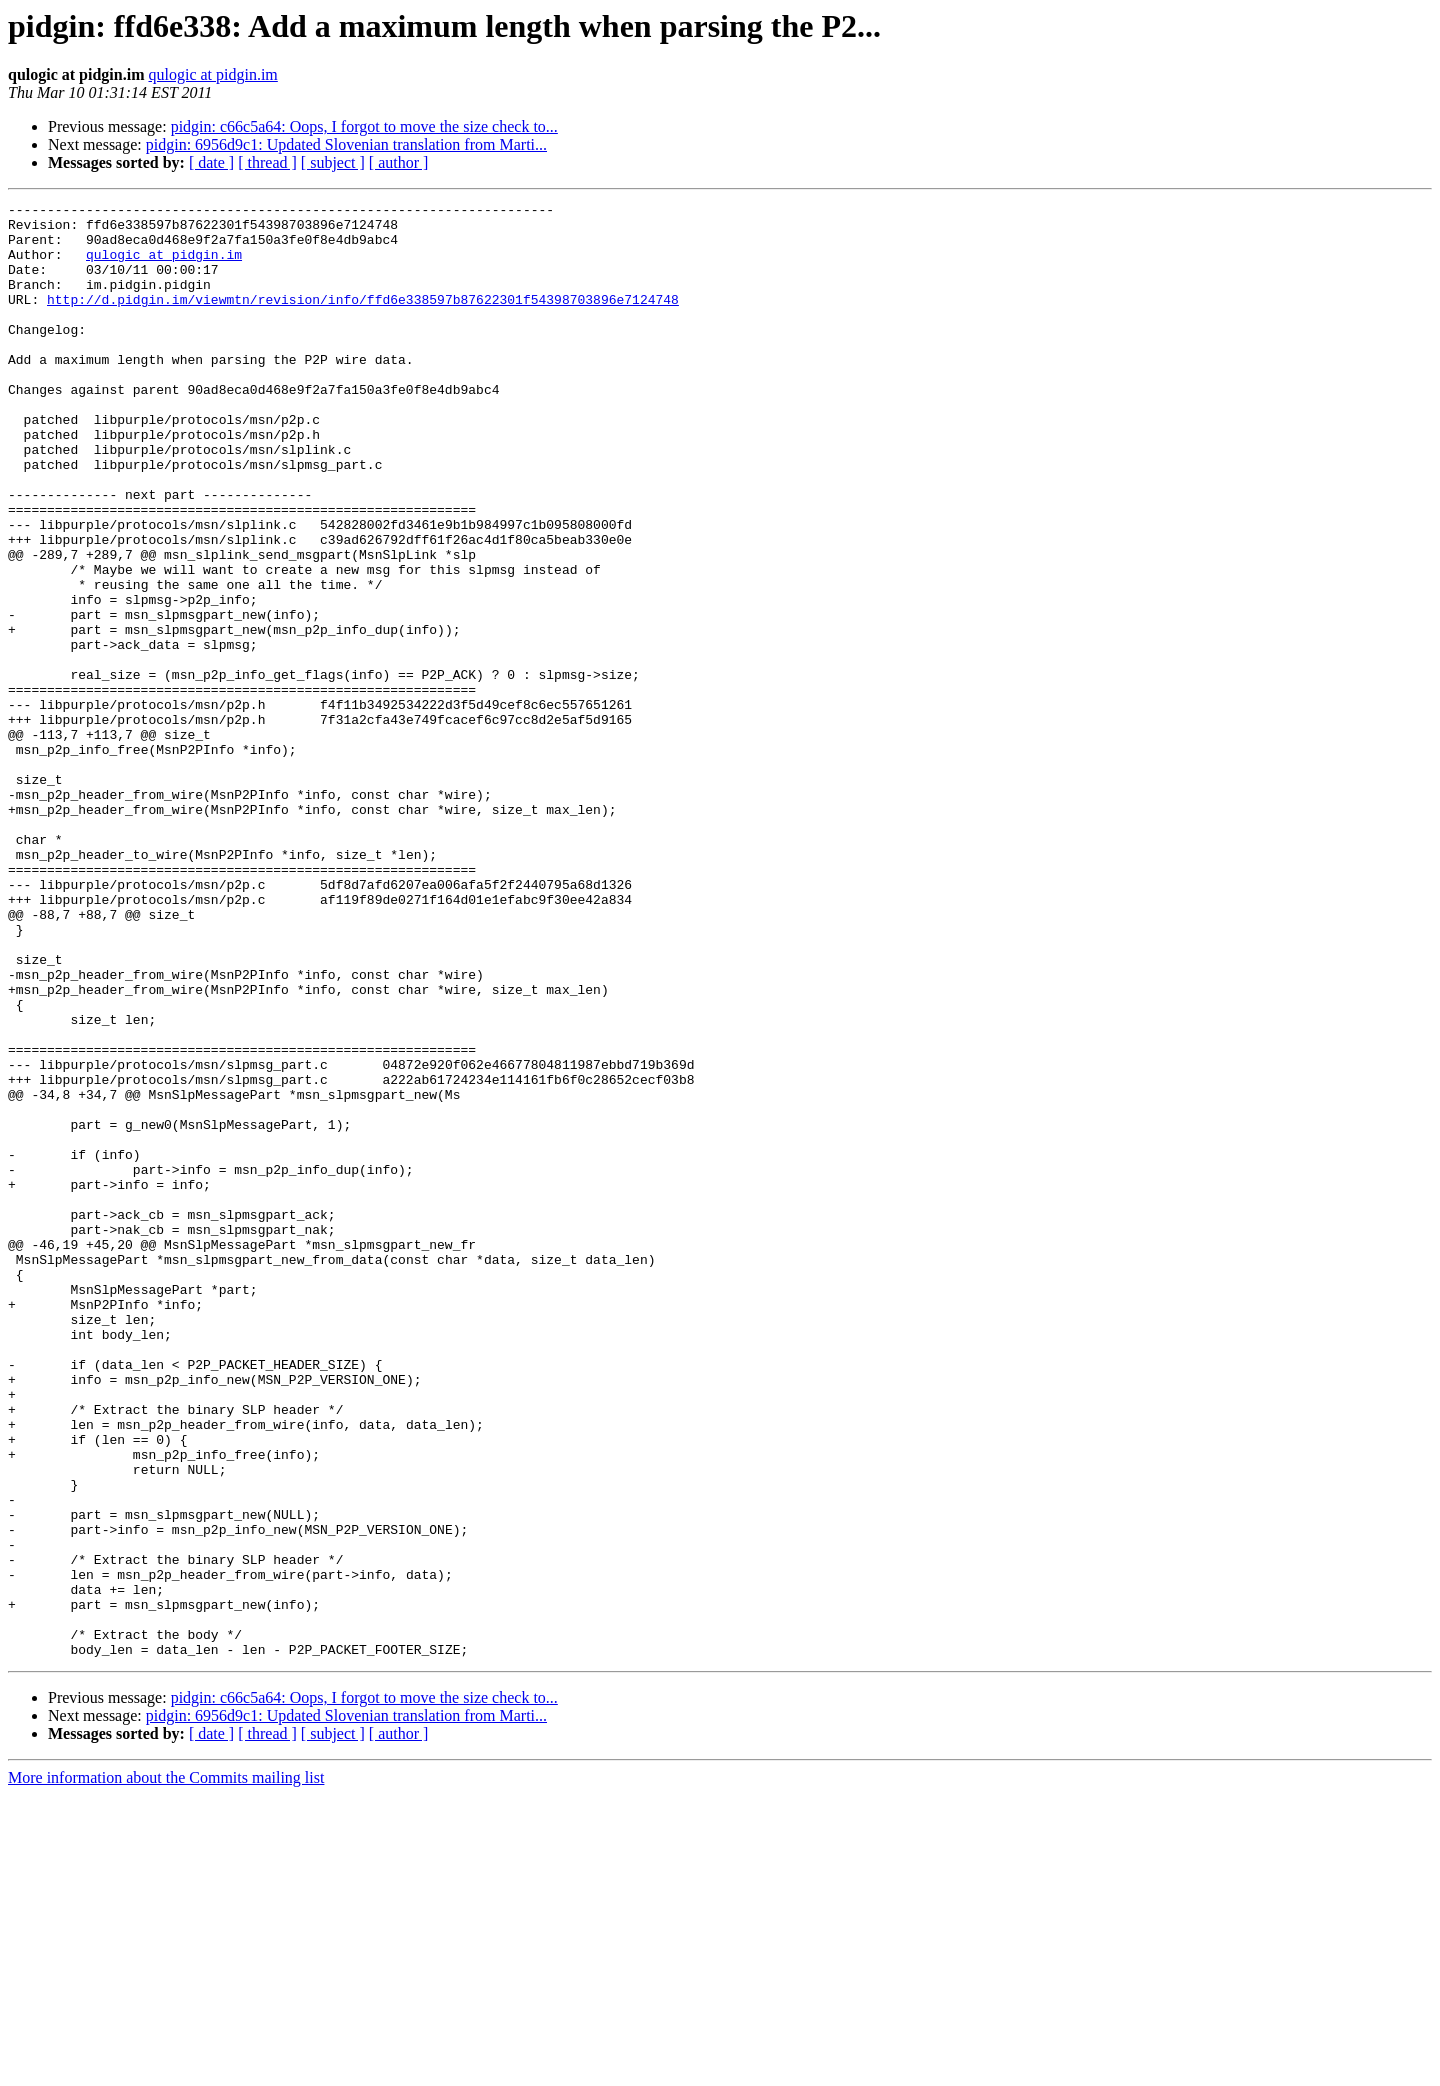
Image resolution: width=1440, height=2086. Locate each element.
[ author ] (399, 162)
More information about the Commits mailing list (166, 2068)
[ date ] (211, 162)
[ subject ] (333, 162)
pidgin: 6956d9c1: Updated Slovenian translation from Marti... (346, 144)
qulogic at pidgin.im (212, 74)
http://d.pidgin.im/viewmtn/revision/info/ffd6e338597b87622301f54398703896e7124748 (363, 320)
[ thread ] (267, 162)
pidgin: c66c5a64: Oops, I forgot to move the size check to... (364, 126)
